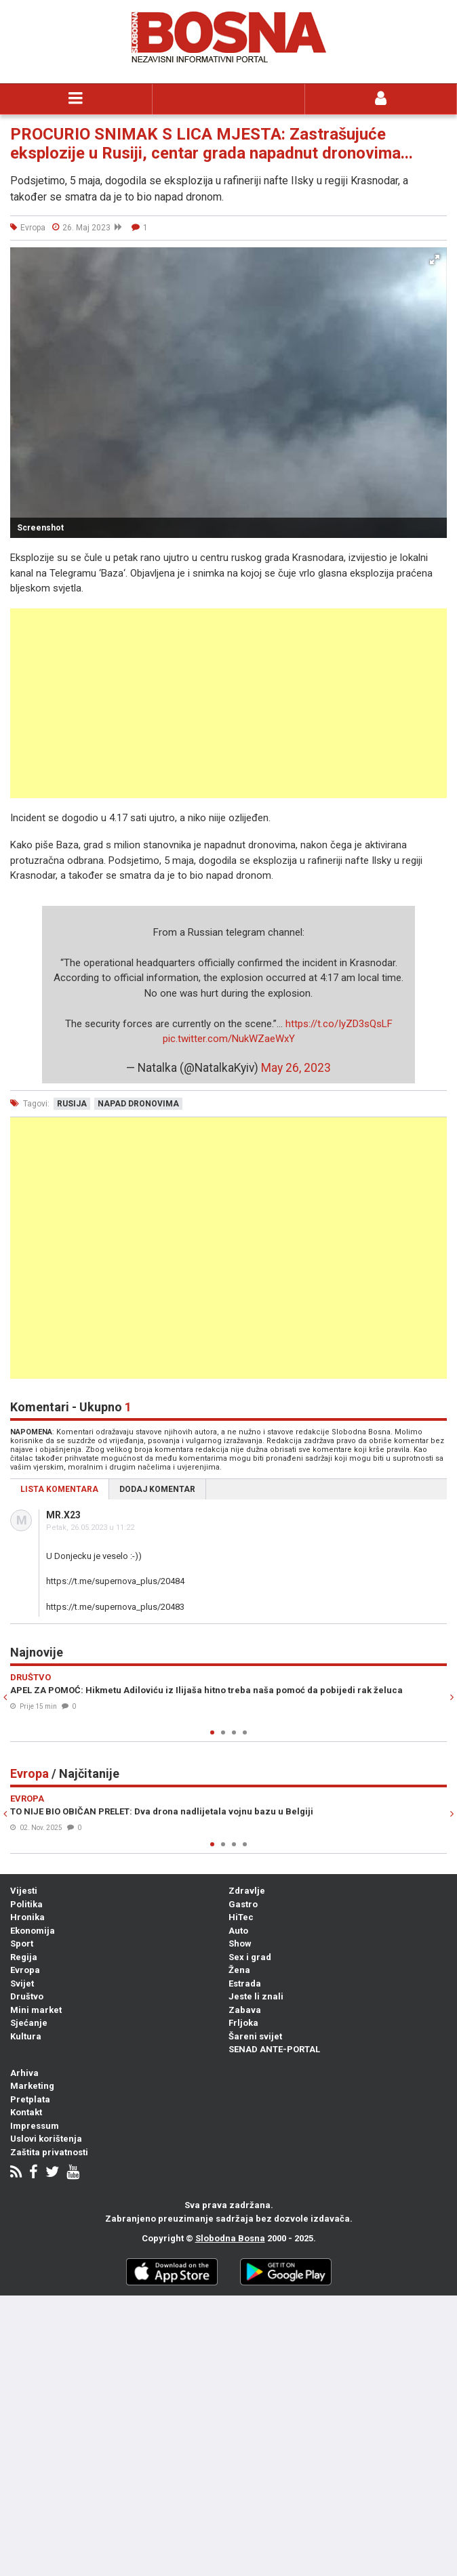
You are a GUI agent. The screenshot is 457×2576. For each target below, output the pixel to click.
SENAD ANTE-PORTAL (274, 2049)
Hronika (27, 1917)
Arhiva (24, 2073)
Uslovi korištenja (46, 2139)
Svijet (22, 1983)
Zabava (244, 2010)
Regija (23, 1957)
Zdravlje (246, 1891)
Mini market (36, 2010)
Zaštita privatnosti (49, 2152)
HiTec (241, 1917)
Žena (239, 1970)
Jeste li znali (255, 1996)
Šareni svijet (255, 2036)
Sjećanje (28, 2023)
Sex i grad (249, 1957)
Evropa (25, 1970)
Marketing (32, 2086)
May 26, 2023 (296, 1068)
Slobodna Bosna (230, 2238)
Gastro (243, 1904)
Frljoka (243, 2023)
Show (240, 1943)
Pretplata (30, 2099)
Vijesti (23, 1891)
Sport (21, 1943)
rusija (72, 1103)
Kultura (25, 2036)
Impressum (34, 2126)
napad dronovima (138, 1103)
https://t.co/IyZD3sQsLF (339, 1024)
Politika (26, 1904)
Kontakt (26, 2112)
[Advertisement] (228, 703)
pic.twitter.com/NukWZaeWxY (229, 1039)
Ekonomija (32, 1931)
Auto (238, 1931)
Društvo (26, 1996)
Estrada (244, 1983)
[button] (434, 259)
